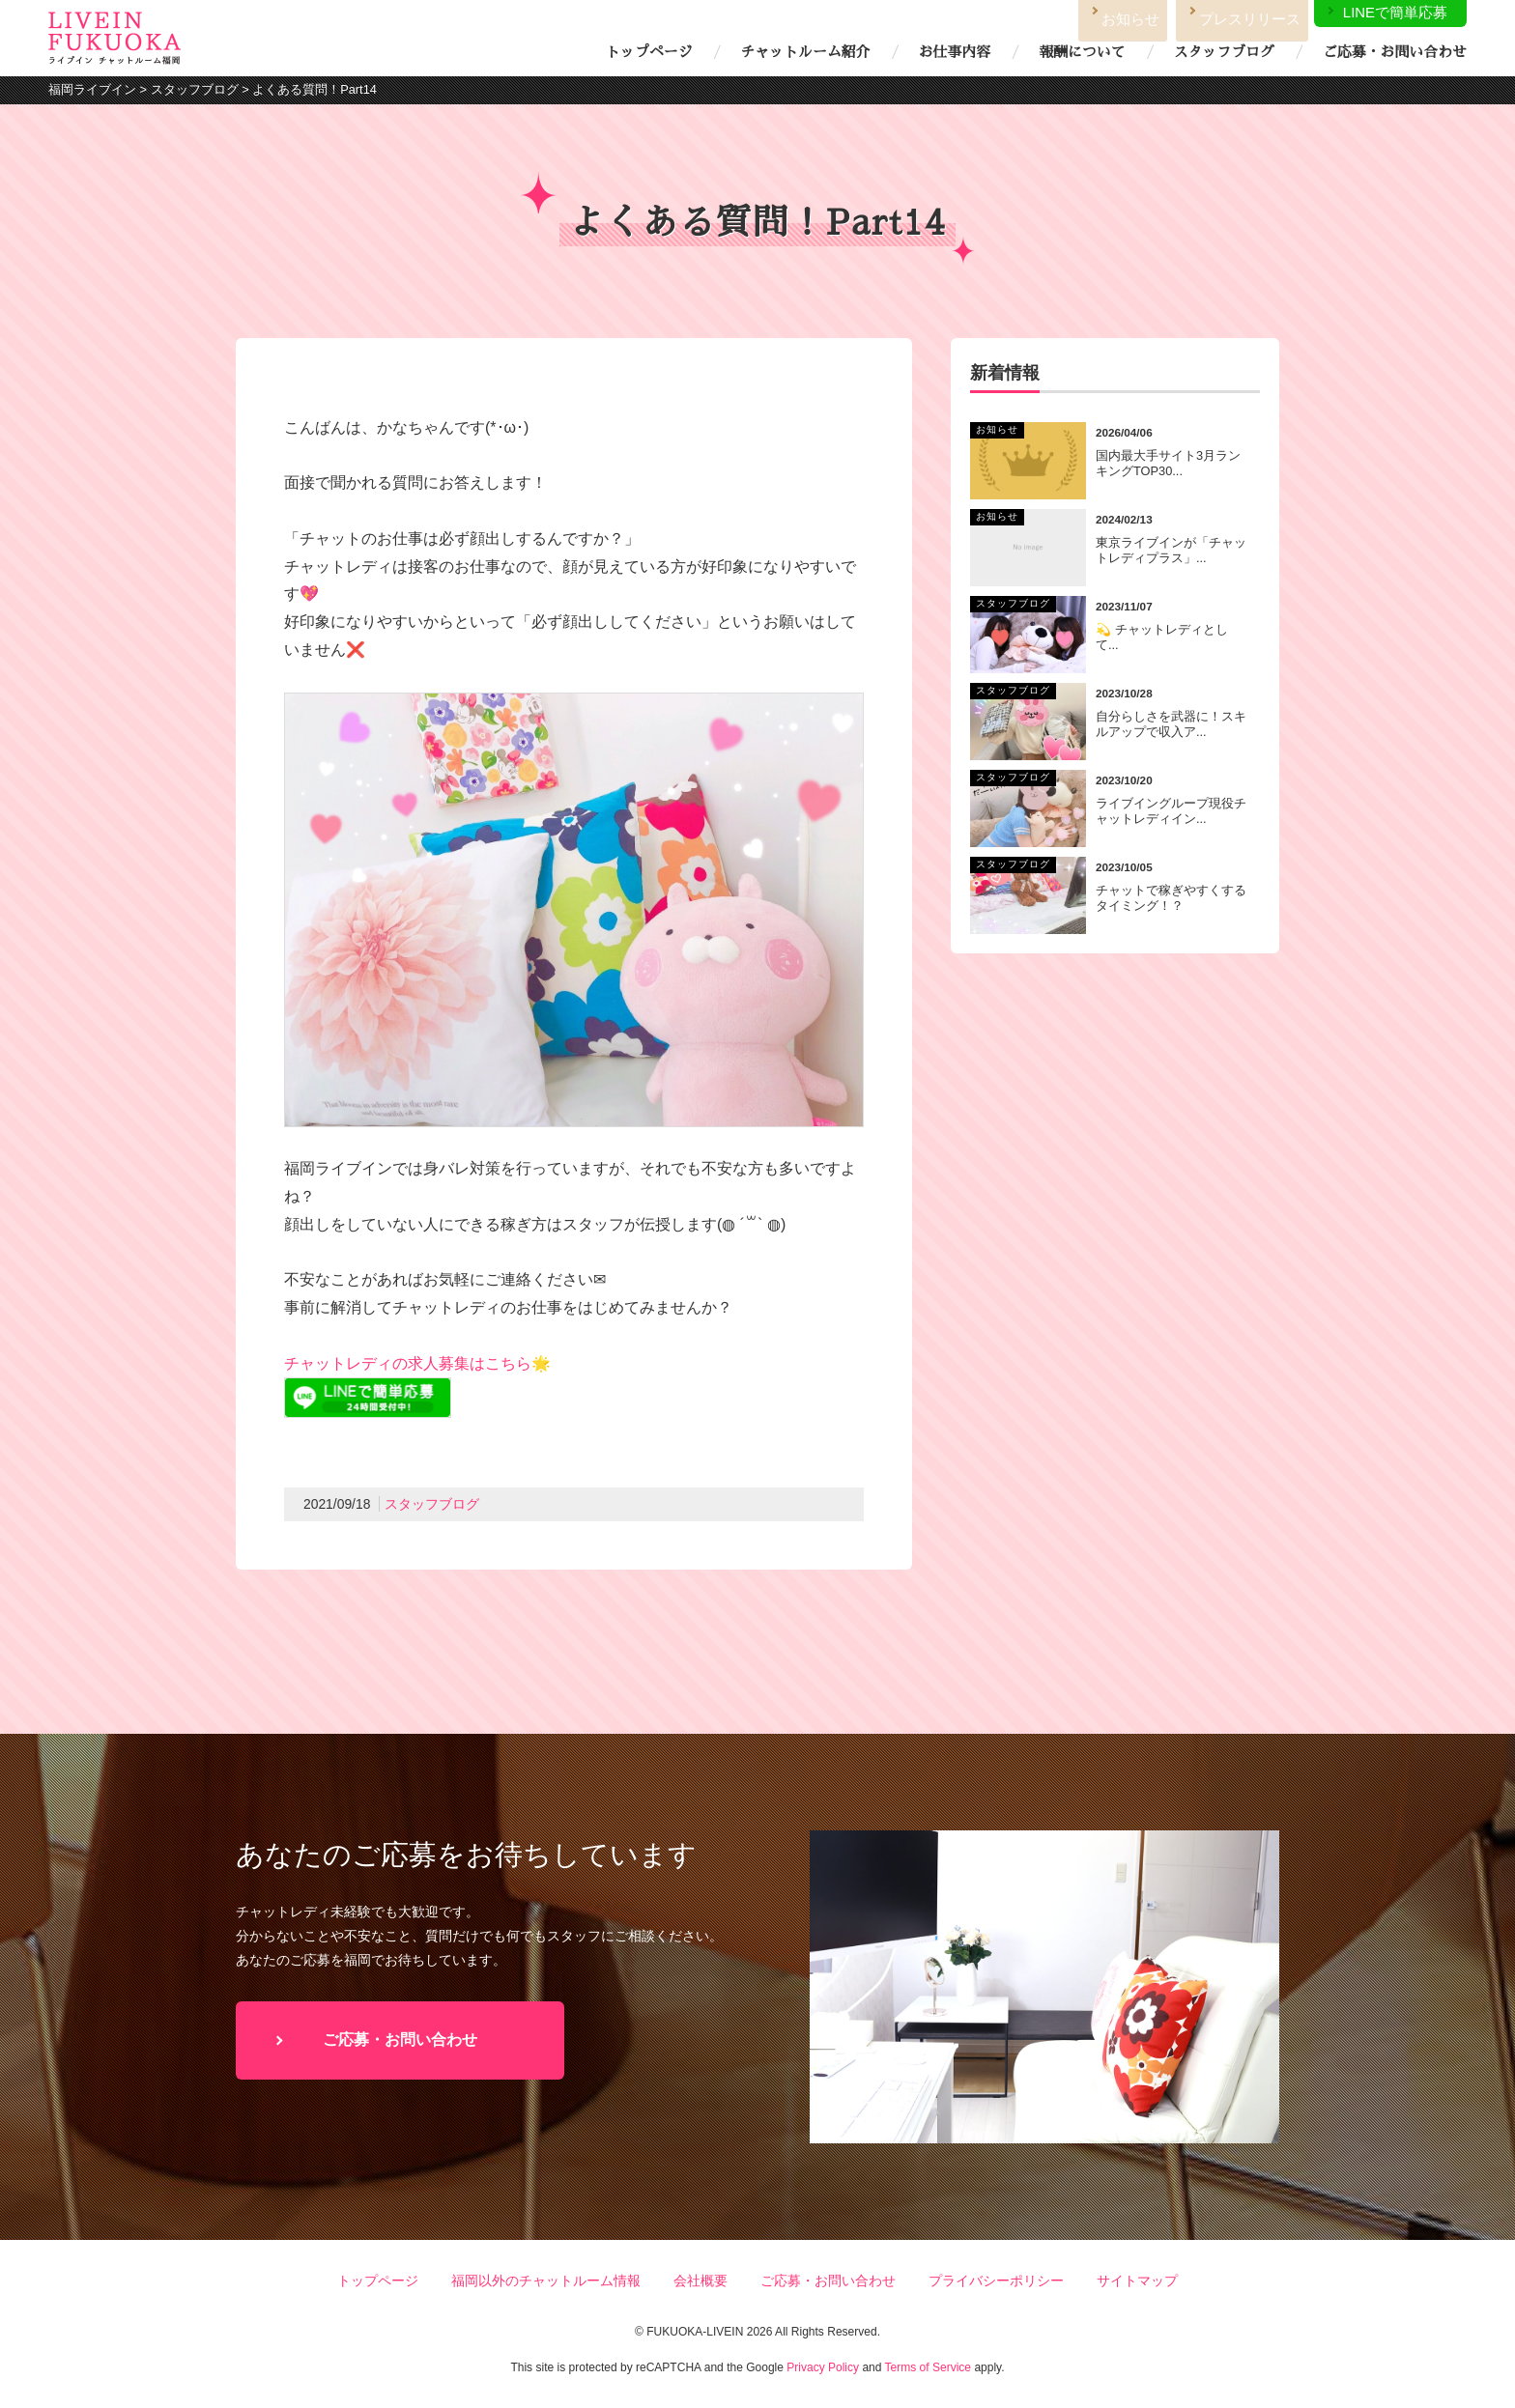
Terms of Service (928, 2367)
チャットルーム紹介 (805, 52)
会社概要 (700, 2280)
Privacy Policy (822, 2367)
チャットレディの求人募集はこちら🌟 (417, 1363)
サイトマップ (1137, 2280)
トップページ (649, 52)
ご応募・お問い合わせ (1395, 52)
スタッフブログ (1224, 52)
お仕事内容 (955, 52)
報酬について (1082, 52)
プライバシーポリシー (996, 2280)
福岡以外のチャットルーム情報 (546, 2280)
